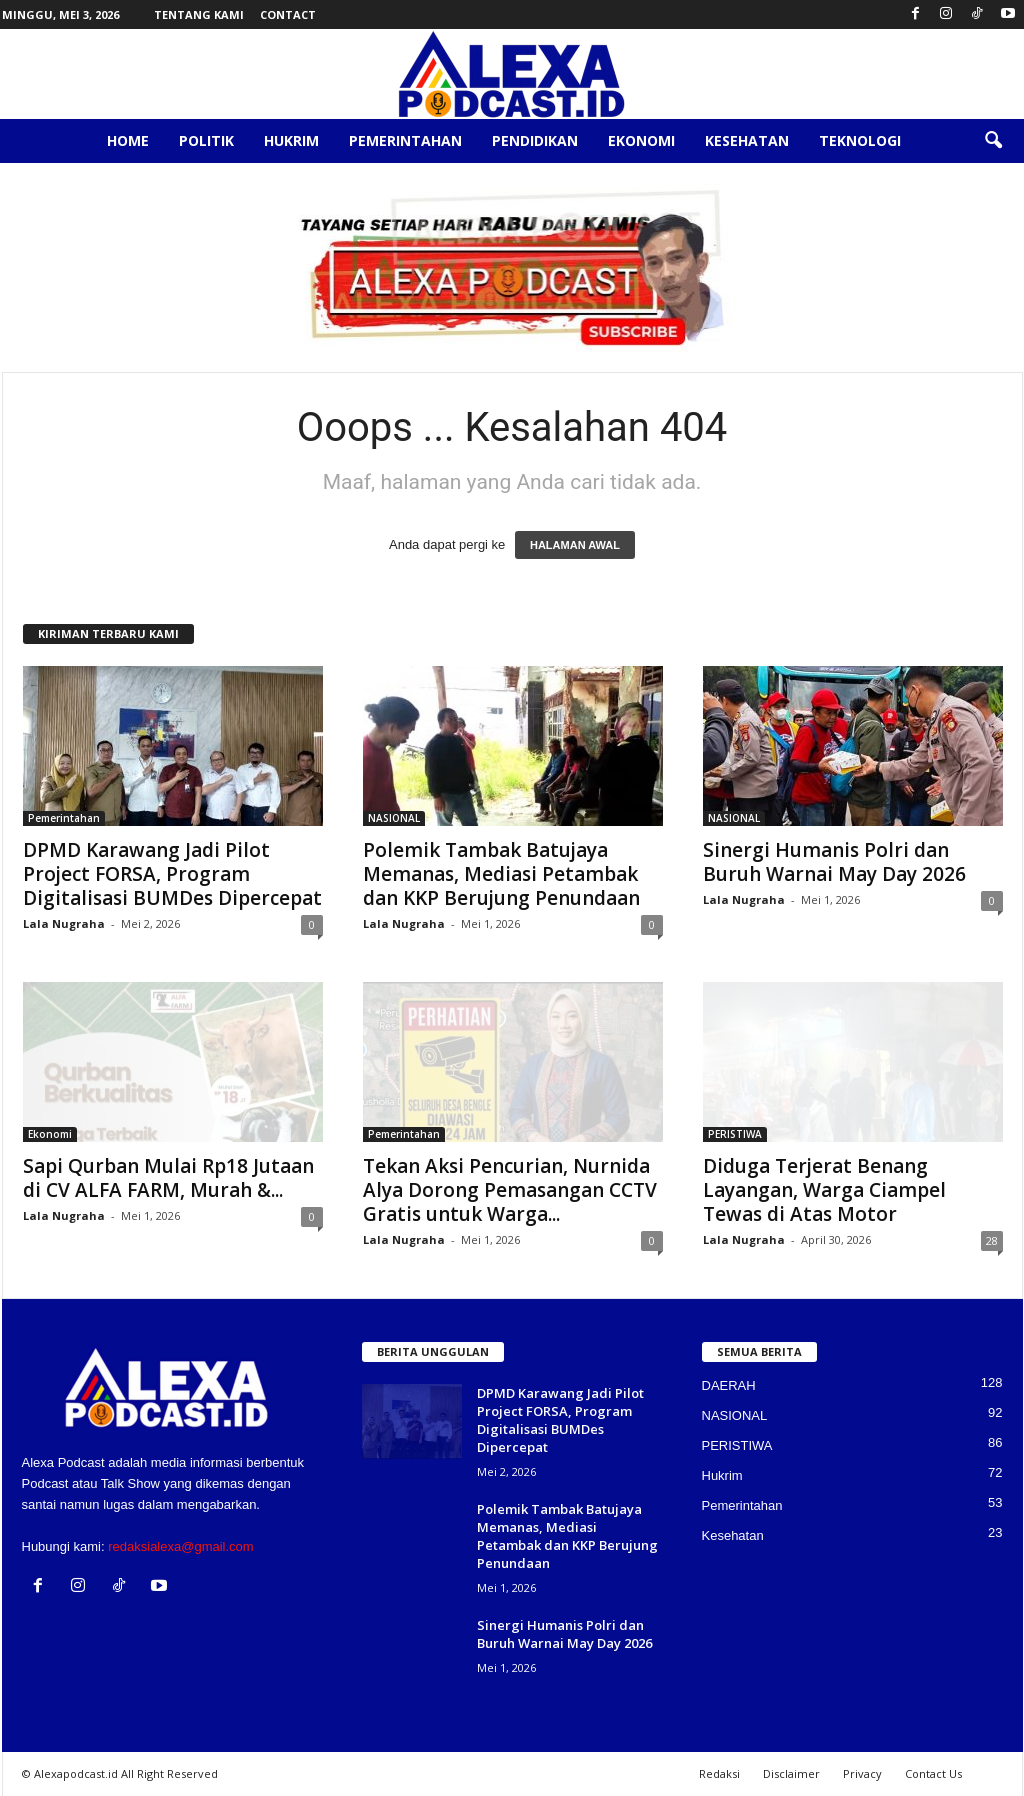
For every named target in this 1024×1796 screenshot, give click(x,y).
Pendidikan (535, 140)
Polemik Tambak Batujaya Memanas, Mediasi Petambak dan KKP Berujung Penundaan (501, 874)
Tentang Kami (199, 14)
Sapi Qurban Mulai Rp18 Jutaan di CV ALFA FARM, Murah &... (168, 1178)
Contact (288, 14)
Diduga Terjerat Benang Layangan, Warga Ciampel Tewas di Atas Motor (824, 1190)
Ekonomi (641, 140)
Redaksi (719, 1773)
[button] (993, 141)
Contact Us (933, 1773)
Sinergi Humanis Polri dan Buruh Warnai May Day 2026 (834, 862)
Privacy (862, 1773)
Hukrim (291, 140)
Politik (206, 140)
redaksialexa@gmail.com (180, 1546)
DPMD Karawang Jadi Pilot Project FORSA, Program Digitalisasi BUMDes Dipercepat (172, 874)
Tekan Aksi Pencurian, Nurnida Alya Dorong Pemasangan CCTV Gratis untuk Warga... (510, 1190)
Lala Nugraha (64, 923)
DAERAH (729, 1385)
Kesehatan (747, 140)
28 (992, 1240)
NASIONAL (394, 818)
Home (128, 140)
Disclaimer (791, 1773)
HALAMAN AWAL (575, 545)
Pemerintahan (405, 140)
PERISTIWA (735, 1134)
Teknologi (860, 140)
